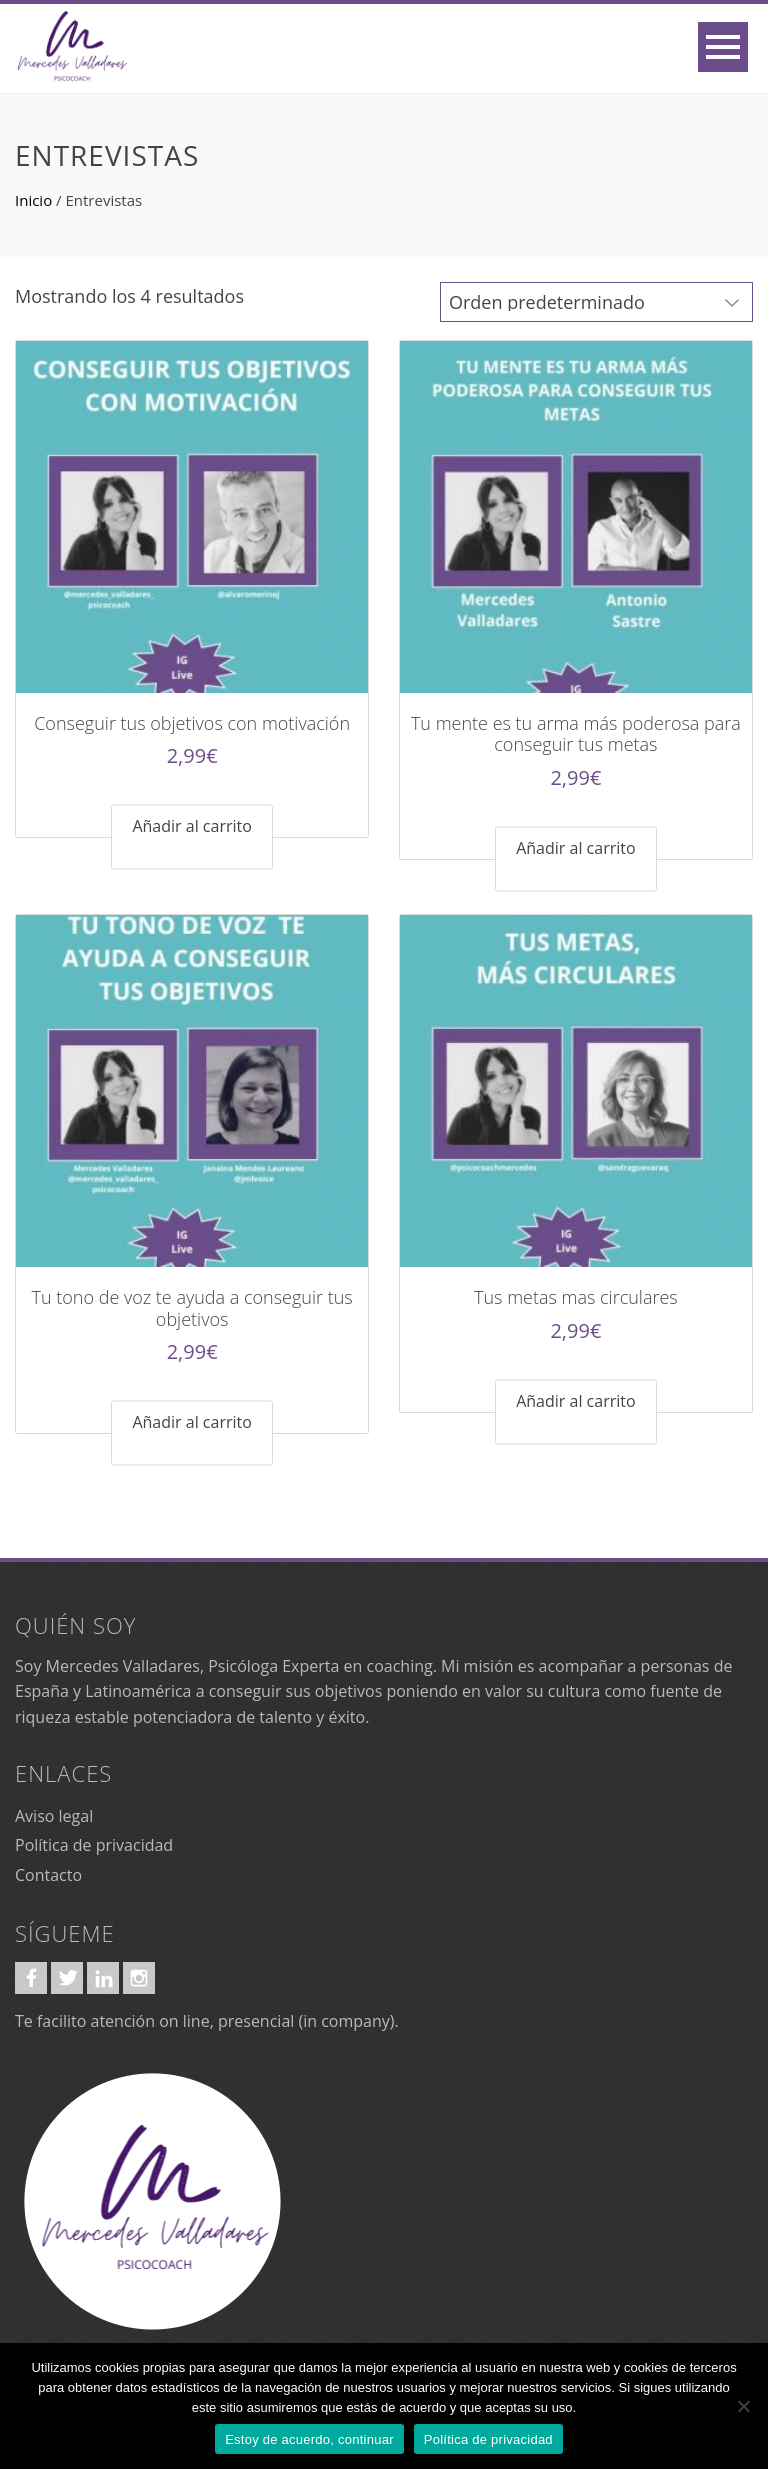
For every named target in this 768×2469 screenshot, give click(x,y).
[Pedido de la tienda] (596, 302)
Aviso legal (54, 1816)
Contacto (48, 1875)
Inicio (33, 200)
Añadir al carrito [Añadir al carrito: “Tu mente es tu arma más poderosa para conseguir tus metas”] (575, 848)
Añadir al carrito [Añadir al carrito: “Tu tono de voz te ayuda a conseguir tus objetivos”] (191, 1422)
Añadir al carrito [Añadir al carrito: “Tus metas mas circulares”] (575, 1400)
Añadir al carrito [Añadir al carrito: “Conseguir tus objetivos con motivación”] (191, 826)
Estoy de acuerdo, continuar (309, 2439)
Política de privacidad (94, 1845)
